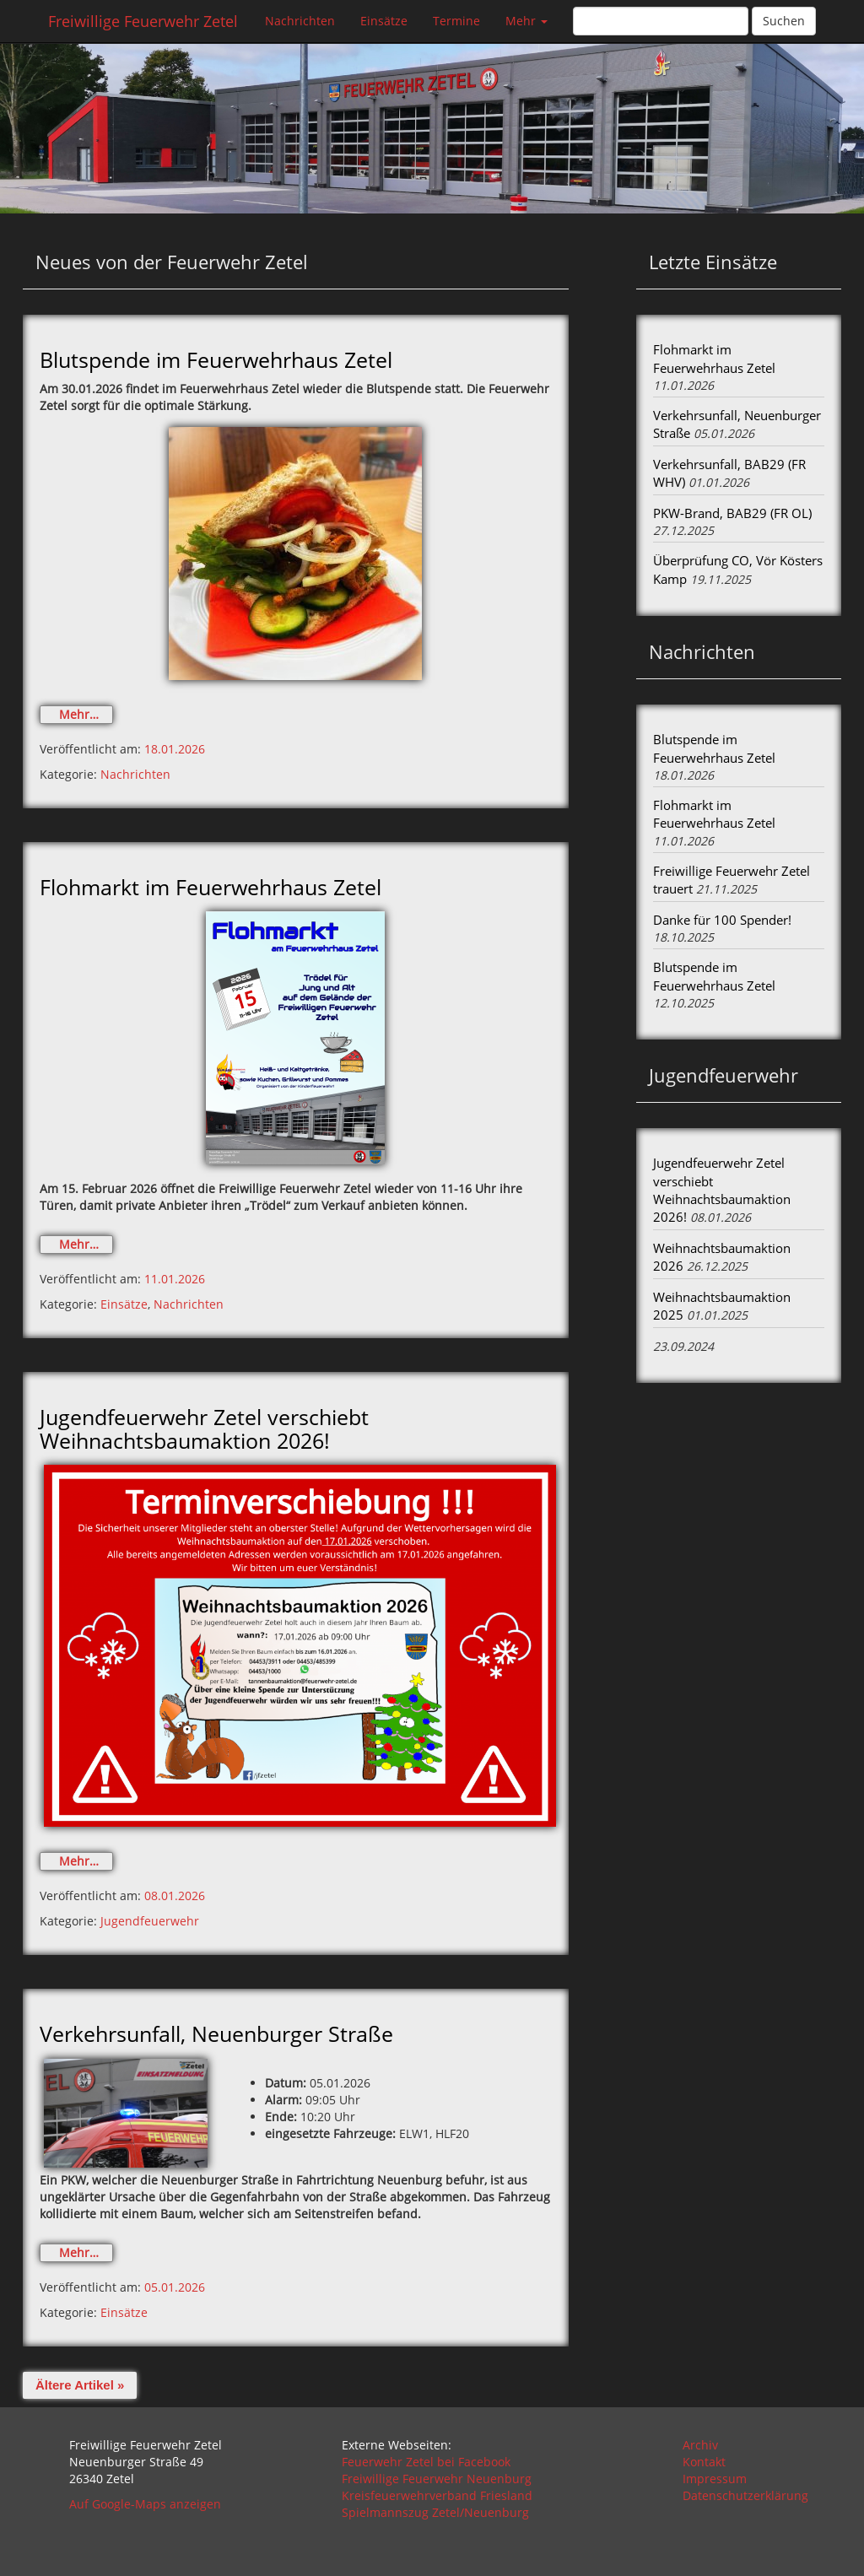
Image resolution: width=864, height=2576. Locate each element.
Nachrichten (300, 21)
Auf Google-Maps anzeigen (145, 2504)
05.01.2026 (174, 2287)
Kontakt (704, 2462)
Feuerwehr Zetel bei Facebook (426, 2462)
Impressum (715, 2479)
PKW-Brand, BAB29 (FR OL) (732, 513)
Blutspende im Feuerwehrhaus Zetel (216, 359)
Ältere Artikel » (79, 2385)
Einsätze (384, 21)
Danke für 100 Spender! (722, 919)
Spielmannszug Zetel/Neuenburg (435, 2512)
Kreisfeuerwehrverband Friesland (437, 2495)
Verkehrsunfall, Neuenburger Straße (216, 2033)
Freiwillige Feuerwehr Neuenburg (437, 2479)
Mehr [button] (526, 21)
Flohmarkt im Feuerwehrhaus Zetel (210, 886)
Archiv (700, 2445)
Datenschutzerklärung (745, 2495)
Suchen (784, 21)
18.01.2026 (174, 749)
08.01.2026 (174, 1895)
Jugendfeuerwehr (149, 1921)
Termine (456, 21)
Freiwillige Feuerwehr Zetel (143, 21)
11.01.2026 (174, 1279)
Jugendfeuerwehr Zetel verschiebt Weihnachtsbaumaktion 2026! (204, 1428)
